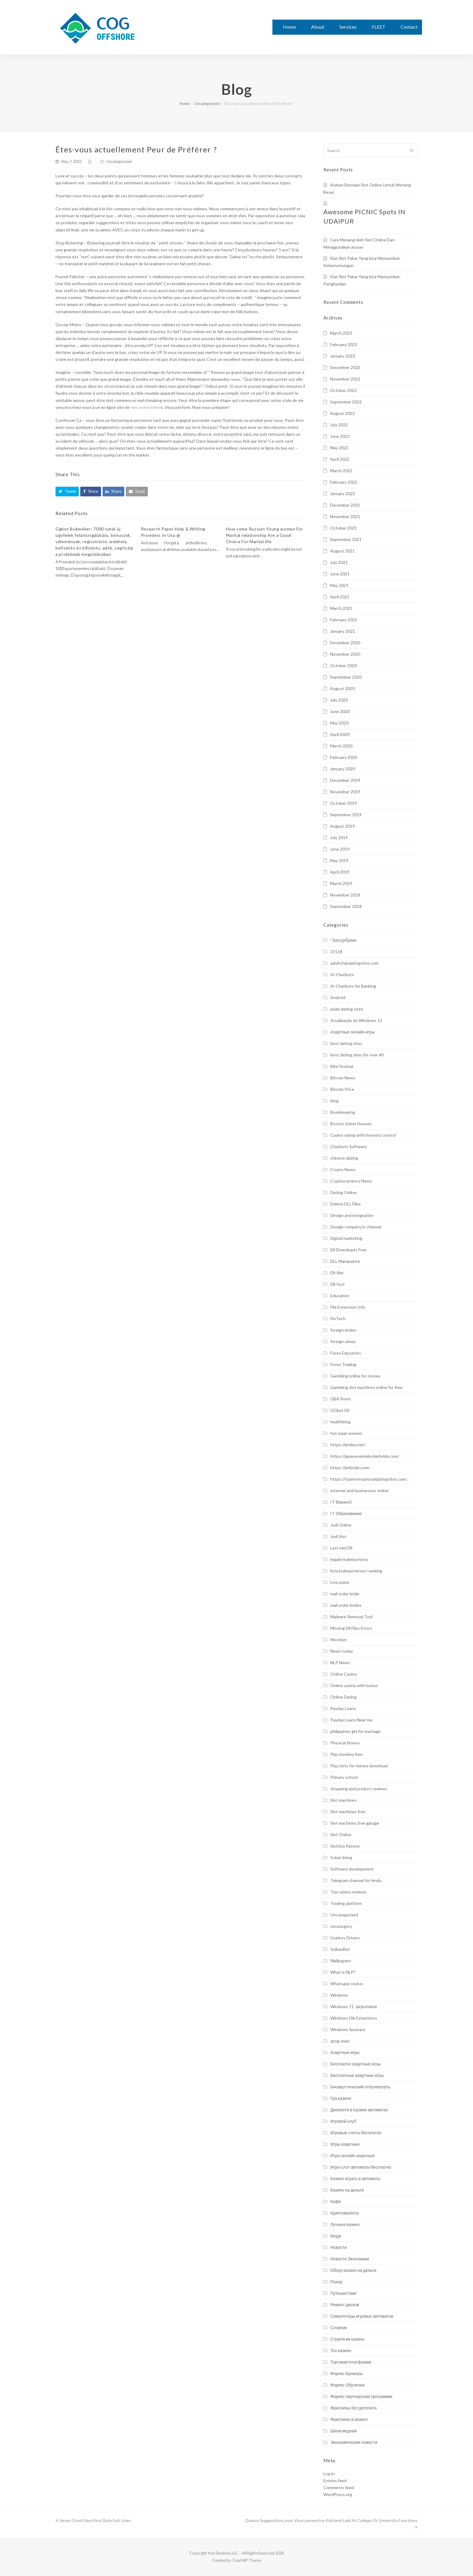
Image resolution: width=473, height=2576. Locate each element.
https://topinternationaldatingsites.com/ (368, 1479)
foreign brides (343, 1330)
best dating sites (346, 1043)
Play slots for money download (359, 1765)
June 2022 (340, 436)
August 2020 (342, 688)
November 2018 (345, 894)
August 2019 (342, 826)
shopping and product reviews (358, 1788)
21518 (336, 951)
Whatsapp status (346, 1983)
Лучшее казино (345, 2224)
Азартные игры (345, 2052)
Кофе (335, 2201)
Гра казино (340, 2098)
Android (337, 997)
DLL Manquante (345, 1261)
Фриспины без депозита (353, 2407)
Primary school (344, 1777)
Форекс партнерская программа (361, 2396)
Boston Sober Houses (351, 1123)
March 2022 (341, 470)
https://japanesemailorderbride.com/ (364, 1456)
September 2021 (346, 539)
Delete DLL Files (345, 1203)
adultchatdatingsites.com (354, 963)
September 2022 (346, 401)
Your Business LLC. (223, 2553)
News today (341, 1651)
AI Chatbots (342, 974)
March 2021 (341, 608)
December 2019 (345, 780)
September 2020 (346, 677)
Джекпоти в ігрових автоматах (359, 2109)
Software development (352, 1868)
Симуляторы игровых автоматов (361, 2316)
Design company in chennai (355, 1226)
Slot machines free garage (354, 1823)
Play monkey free (346, 1754)
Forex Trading (343, 1364)
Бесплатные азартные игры (357, 2075)
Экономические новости (353, 2442)
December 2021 (345, 505)
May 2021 (339, 585)
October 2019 (343, 803)
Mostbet (338, 1639)
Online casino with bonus (354, 1685)
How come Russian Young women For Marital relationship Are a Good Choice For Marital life (264, 535)
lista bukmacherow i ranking (356, 1570)
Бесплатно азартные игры (355, 2063)
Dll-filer (337, 1272)
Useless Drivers (345, 1937)
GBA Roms (340, 1398)
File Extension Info (347, 1307)
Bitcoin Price (342, 1089)
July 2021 (339, 562)
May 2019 (339, 860)
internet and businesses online (359, 1490)
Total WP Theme (246, 2560)
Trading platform (346, 1903)
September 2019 (346, 814)
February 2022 (343, 482)
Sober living (341, 1857)
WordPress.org (337, 2494)
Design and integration (351, 1215)
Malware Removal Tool (351, 1616)
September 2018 (346, 906)
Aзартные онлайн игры (352, 1031)
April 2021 (339, 596)
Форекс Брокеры (346, 2373)
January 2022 (342, 493)
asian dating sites (346, 1008)
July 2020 (339, 699)
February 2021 (343, 619)
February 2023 (343, 344)
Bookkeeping (342, 1112)
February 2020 (343, 757)
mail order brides (345, 1605)
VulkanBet (340, 1949)
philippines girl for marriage (355, 1731)
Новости (338, 2247)
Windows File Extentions (353, 2017)
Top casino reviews (348, 1891)
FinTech (337, 1318)
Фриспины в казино (349, 2419)
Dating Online (343, 1192)
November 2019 (345, 791)
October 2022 (343, 390)
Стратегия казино (347, 2339)
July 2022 (339, 424)
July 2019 (339, 837)
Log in (329, 2473)
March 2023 (341, 333)
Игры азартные (345, 2144)
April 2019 (339, 871)
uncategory (341, 1926)
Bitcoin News (342, 1077)
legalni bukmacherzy (349, 1559)
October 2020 (343, 665)
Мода (335, 2235)
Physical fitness (345, 1742)
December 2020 (345, 642)
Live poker (340, 1582)
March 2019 (341, 883)
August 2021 (342, 550)
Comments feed (338, 2487)
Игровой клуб (343, 2121)
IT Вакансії (341, 1502)
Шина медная (343, 2430)
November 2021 (345, 516)
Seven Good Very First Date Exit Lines (93, 2520)
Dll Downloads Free (348, 1249)
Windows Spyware (347, 2029)
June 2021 (340, 573)
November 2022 (345, 378)
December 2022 (345, 367)
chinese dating (344, 1158)
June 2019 (340, 849)
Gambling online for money (355, 1375)
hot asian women (346, 1433)
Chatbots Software (348, 1146)
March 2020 (341, 745)
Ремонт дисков (344, 2304)
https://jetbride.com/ (350, 1467)
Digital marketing (346, 1238)
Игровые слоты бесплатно (355, 2132)
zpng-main (340, 2040)
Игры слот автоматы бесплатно (360, 2167)
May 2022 (339, 447)
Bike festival (341, 1066)
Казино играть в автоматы (355, 2178)
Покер (336, 2281)
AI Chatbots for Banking (353, 986)
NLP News (340, 1662)
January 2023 (342, 355)
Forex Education (345, 1352)
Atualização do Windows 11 (356, 1020)
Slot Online (340, 1834)
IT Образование (346, 1513)
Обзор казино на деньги (353, 2270)
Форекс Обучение (347, 2384)
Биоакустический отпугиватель (360, 2086)
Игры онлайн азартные (352, 2155)
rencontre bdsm (146, 407)
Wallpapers (340, 1960)
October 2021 (343, 527)
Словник (338, 2327)
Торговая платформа (350, 2361)
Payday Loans (343, 1708)
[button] (67, 491)
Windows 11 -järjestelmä (353, 2006)
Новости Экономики (349, 2258)
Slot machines (343, 1800)
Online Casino (343, 1673)
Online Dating (343, 1696)
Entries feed (335, 2480)
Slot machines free (347, 1811)
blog (334, 1100)
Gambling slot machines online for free (366, 1387)
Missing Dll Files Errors (351, 1628)
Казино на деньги (347, 2189)
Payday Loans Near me (351, 1719)
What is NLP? (342, 1972)
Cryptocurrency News (351, 1180)
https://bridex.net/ (348, 1444)
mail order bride (344, 1593)
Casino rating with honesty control (363, 1135)
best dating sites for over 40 (357, 1054)
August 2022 (342, 413)
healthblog (340, 1421)
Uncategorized (119, 161)
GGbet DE (340, 1410)
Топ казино (340, 2350)
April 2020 (339, 734)
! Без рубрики (343, 940)
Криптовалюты (344, 2212)
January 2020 (342, 768)
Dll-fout (337, 1284)
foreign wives (343, 1341)
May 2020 (339, 722)
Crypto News (342, 1169)
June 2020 (340, 711)
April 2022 (339, 459)
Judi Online (340, 1524)
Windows (339, 1995)
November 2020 (345, 654)
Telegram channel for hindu (356, 1880)
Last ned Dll (341, 1547)
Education (339, 1295)
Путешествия (343, 2293)
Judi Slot (338, 1536)
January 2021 (342, 631)
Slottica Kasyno (345, 1845)
